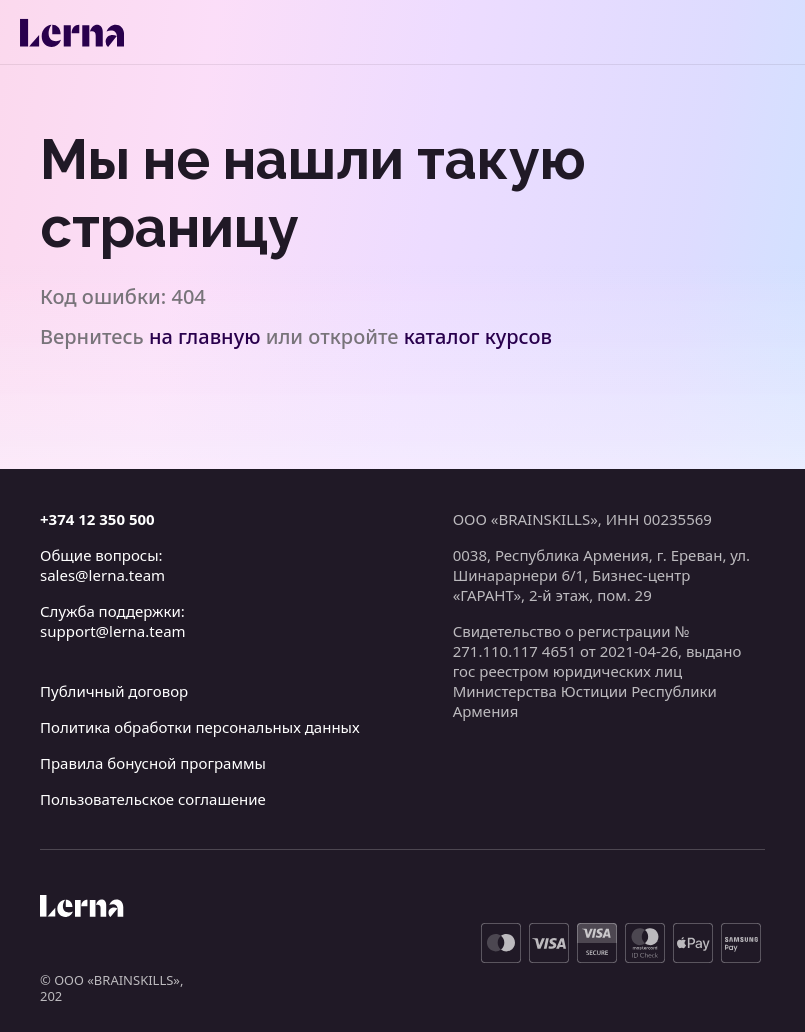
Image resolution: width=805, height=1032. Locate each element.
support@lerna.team (113, 631)
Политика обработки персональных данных (200, 727)
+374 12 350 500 (97, 519)
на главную (205, 336)
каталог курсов (478, 336)
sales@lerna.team (102, 575)
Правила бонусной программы (153, 763)
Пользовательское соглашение (153, 799)
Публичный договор (114, 691)
